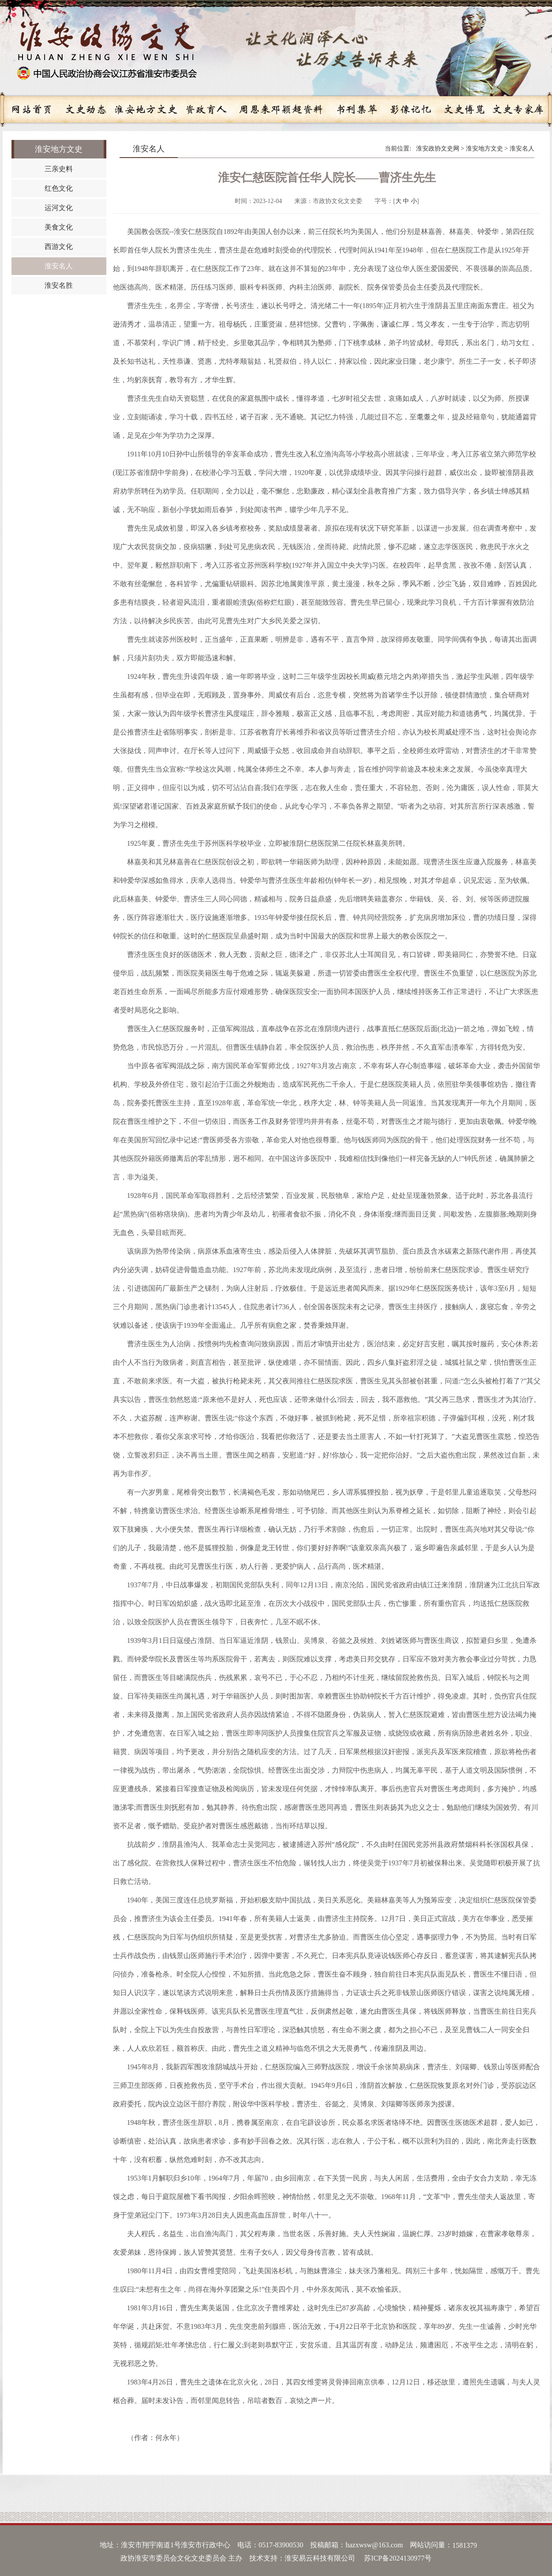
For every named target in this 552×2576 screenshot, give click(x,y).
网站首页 (32, 109)
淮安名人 (522, 148)
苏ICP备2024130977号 (398, 2558)
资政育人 (205, 109)
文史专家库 (518, 109)
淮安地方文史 (145, 109)
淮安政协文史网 (437, 148)
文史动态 (85, 109)
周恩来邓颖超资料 (281, 109)
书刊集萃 (356, 109)
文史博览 (464, 109)
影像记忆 (410, 109)
